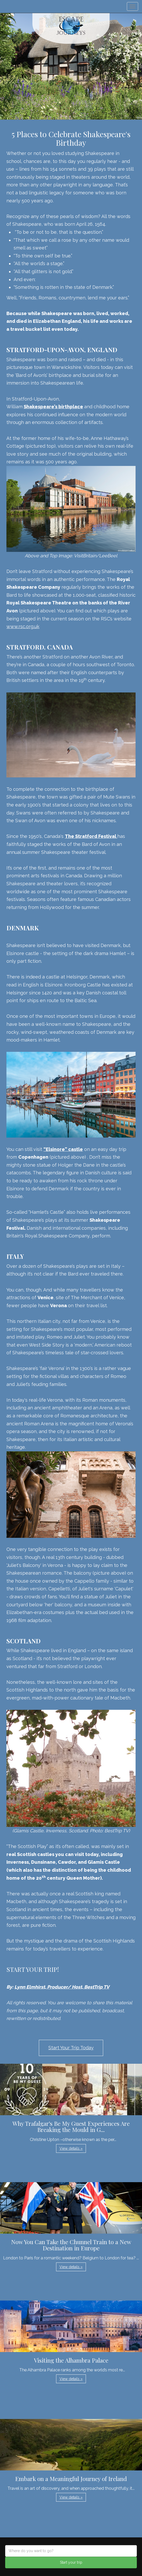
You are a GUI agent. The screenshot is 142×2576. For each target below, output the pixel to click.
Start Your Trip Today (71, 2047)
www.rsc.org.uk (22, 626)
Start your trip (71, 2562)
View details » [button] (71, 2148)
